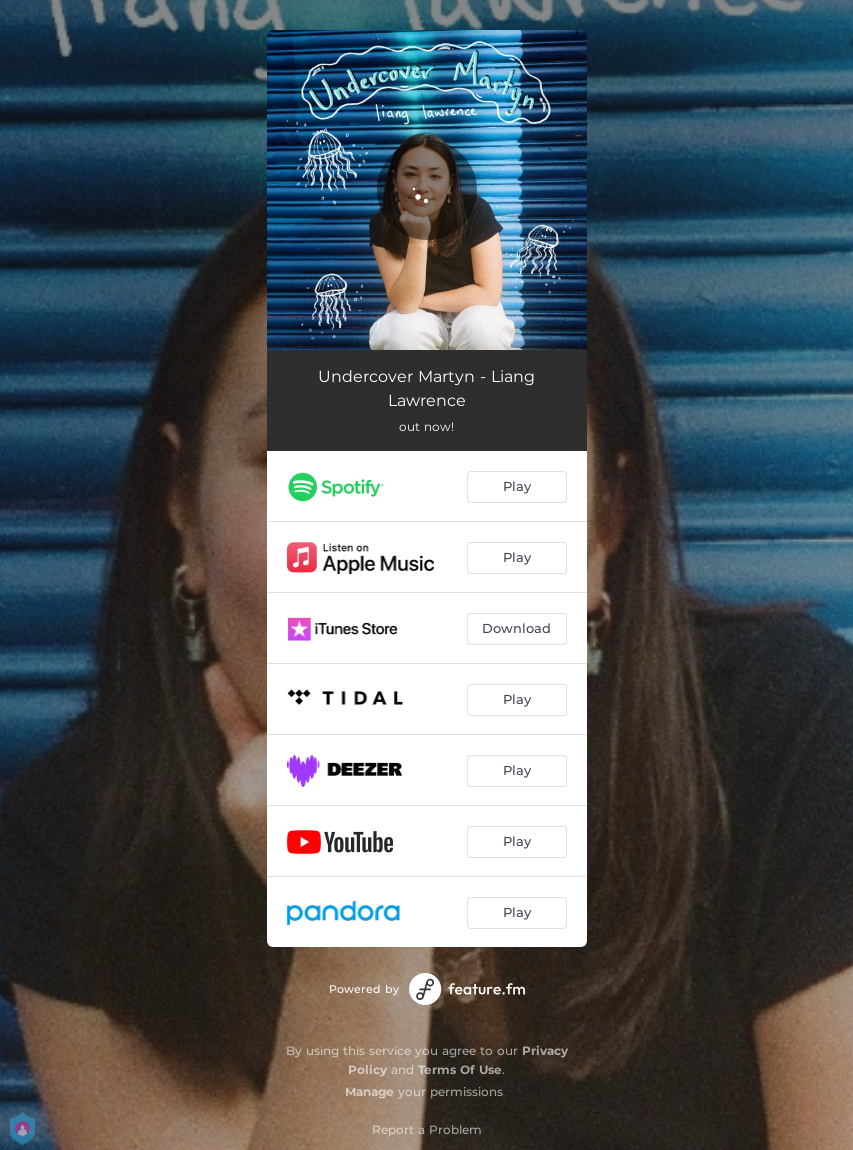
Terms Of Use (460, 1069)
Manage (369, 1091)
